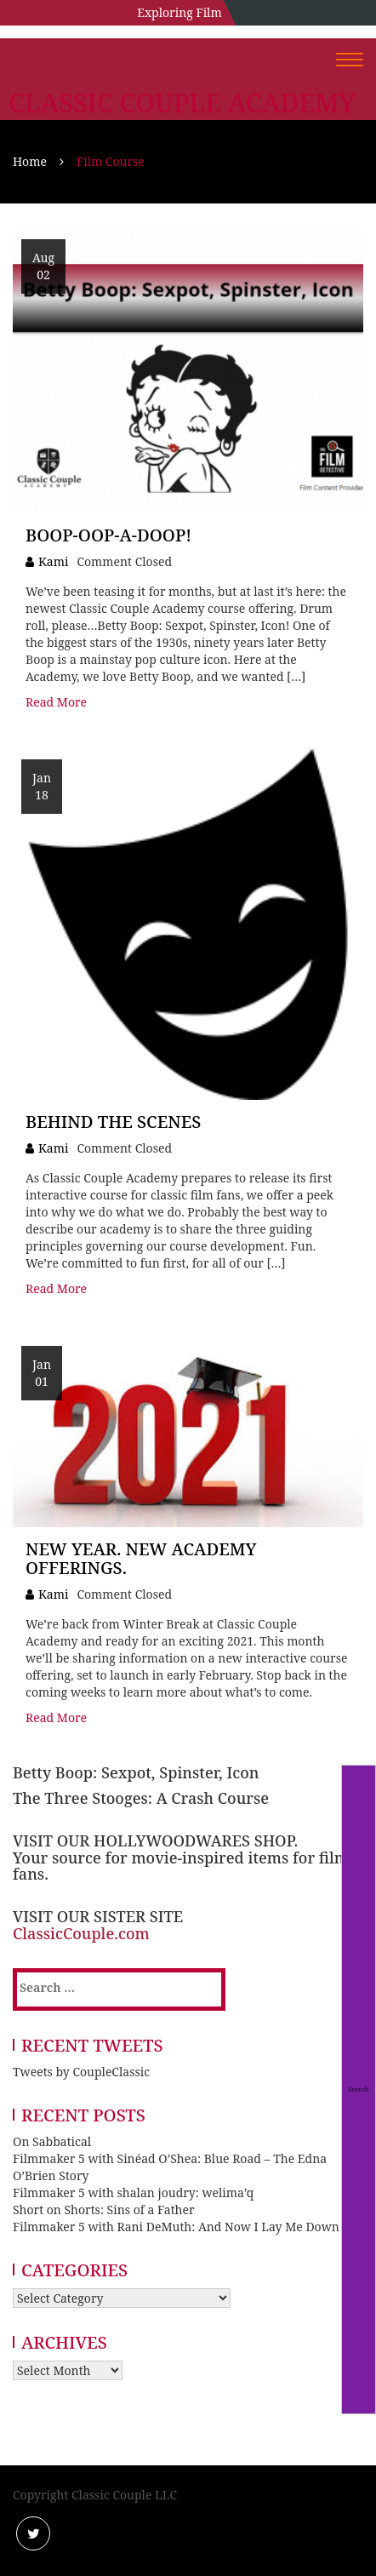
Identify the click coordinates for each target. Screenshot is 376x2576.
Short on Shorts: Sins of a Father (104, 2209)
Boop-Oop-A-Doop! (108, 535)
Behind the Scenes (113, 1121)
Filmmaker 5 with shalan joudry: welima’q (133, 2192)
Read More (56, 702)
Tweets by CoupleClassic (81, 2072)
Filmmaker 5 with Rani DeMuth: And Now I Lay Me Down (176, 2226)
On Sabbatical (52, 2141)
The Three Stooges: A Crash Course (141, 1798)
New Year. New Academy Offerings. (141, 1558)
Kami (53, 561)
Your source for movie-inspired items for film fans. (181, 1866)
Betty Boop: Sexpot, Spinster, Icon (136, 1772)
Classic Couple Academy (182, 103)
